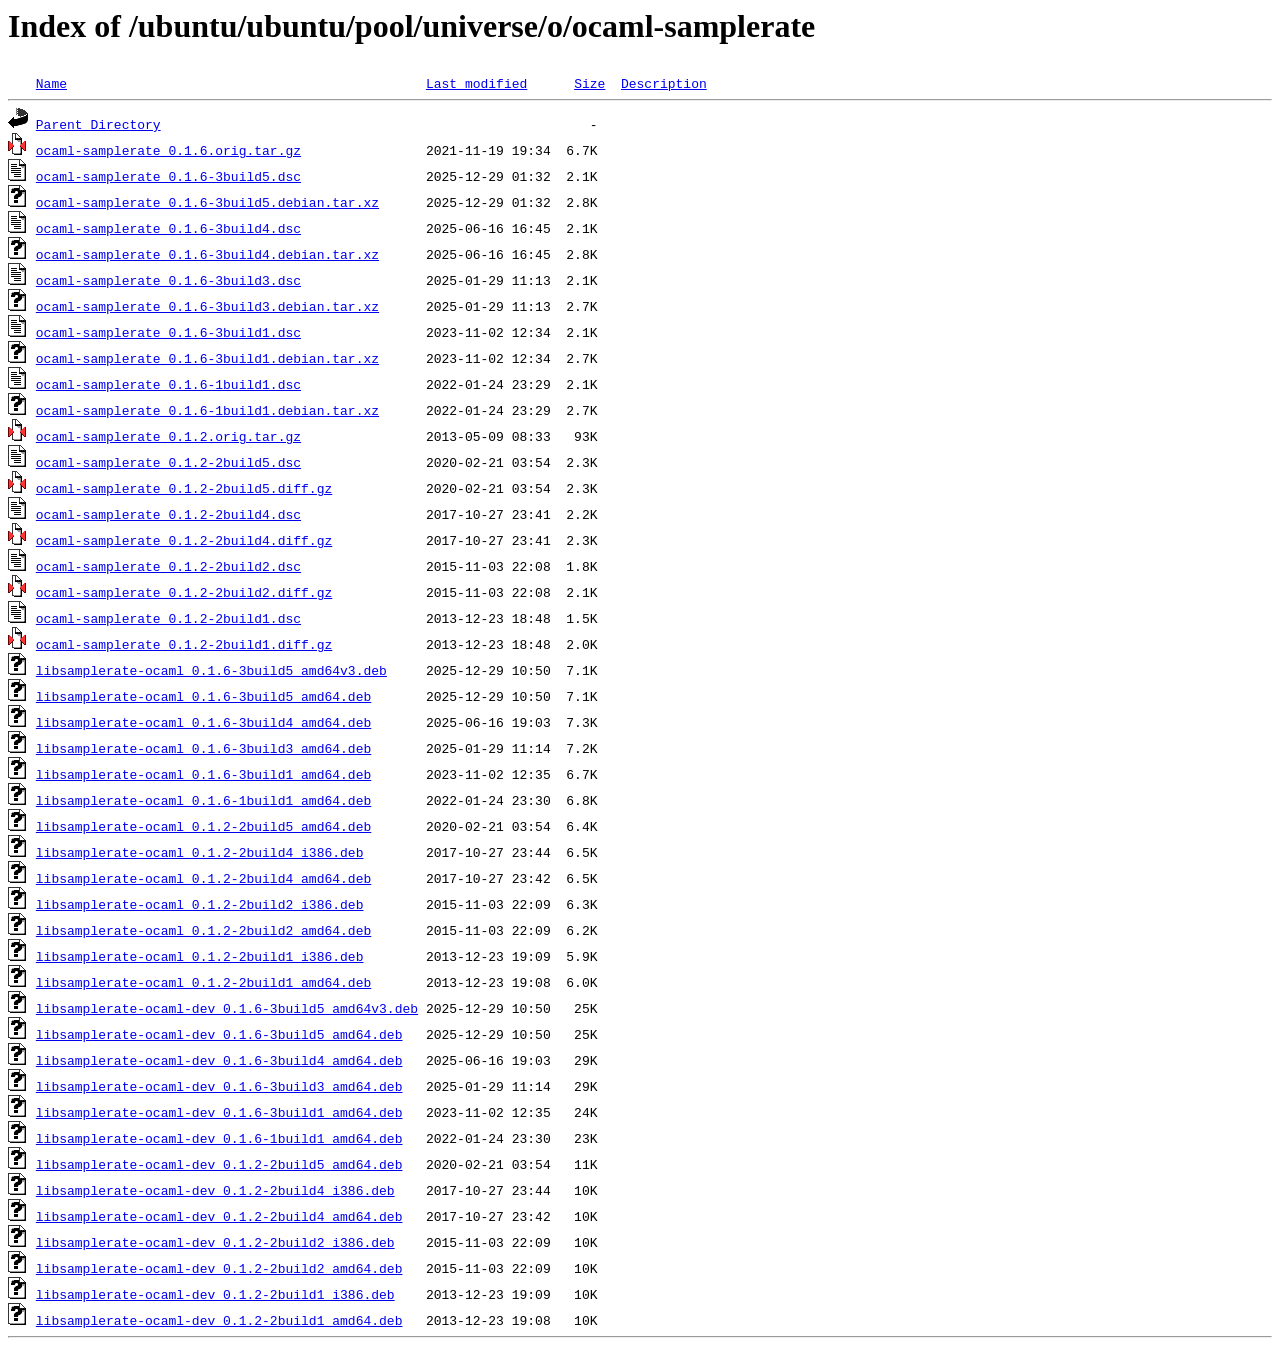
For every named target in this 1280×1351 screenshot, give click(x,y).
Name (51, 83)
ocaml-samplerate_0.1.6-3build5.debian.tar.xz (207, 202)
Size (589, 83)
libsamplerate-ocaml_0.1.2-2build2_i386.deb (200, 904)
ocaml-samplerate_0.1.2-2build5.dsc (168, 462)
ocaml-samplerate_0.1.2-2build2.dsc (168, 566)
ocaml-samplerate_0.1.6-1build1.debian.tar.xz (207, 410)
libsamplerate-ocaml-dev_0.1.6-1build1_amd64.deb (219, 1138)
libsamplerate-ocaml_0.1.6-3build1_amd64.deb (203, 774)
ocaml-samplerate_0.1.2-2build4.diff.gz (184, 540)
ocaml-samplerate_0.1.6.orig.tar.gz (168, 150)
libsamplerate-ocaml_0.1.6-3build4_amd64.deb (203, 722)
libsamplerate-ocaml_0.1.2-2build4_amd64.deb (203, 878)
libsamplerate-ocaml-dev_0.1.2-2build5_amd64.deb (219, 1164)
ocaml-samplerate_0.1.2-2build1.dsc (168, 618)
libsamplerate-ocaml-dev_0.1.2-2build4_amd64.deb (219, 1216)
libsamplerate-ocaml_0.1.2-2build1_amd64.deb (203, 982)
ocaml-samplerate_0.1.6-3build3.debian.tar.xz (207, 306)
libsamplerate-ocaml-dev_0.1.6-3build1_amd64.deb (219, 1112)
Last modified (476, 83)
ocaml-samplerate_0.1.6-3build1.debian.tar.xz (207, 358)
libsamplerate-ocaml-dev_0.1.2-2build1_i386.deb (215, 1294)
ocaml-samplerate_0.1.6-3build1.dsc (168, 332)
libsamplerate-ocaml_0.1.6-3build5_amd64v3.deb (211, 670)
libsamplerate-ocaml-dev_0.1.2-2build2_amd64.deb (219, 1268)
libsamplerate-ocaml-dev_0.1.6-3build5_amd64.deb (219, 1034)
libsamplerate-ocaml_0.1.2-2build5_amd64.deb (203, 826)
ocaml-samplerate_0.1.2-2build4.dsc (168, 514)
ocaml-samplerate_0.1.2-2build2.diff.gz (184, 592)
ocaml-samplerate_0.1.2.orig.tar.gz (168, 436)
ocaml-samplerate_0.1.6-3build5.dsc (168, 176)
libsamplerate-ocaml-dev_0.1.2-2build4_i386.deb (215, 1190)
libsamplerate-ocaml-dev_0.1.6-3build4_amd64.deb (219, 1060)
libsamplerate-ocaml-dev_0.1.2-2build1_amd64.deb (219, 1320)
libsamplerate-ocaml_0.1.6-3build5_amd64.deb (203, 696)
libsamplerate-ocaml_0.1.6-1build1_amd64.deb (203, 800)
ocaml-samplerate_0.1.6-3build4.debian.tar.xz (207, 254)
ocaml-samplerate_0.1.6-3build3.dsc (168, 280)
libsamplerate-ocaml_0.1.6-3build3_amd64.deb (203, 748)
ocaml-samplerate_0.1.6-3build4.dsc (168, 228)
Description (664, 83)
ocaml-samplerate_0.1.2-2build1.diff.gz (184, 644)
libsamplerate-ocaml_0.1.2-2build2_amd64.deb (203, 930)
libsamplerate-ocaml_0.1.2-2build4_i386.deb (200, 852)
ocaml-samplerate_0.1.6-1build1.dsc (168, 384)
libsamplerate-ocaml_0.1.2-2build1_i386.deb (200, 956)
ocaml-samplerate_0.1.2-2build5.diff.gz (184, 488)
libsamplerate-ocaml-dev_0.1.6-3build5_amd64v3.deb (227, 1008)
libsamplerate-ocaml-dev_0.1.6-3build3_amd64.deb (219, 1086)
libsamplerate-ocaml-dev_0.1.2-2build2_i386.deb (215, 1242)
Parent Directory (98, 124)
